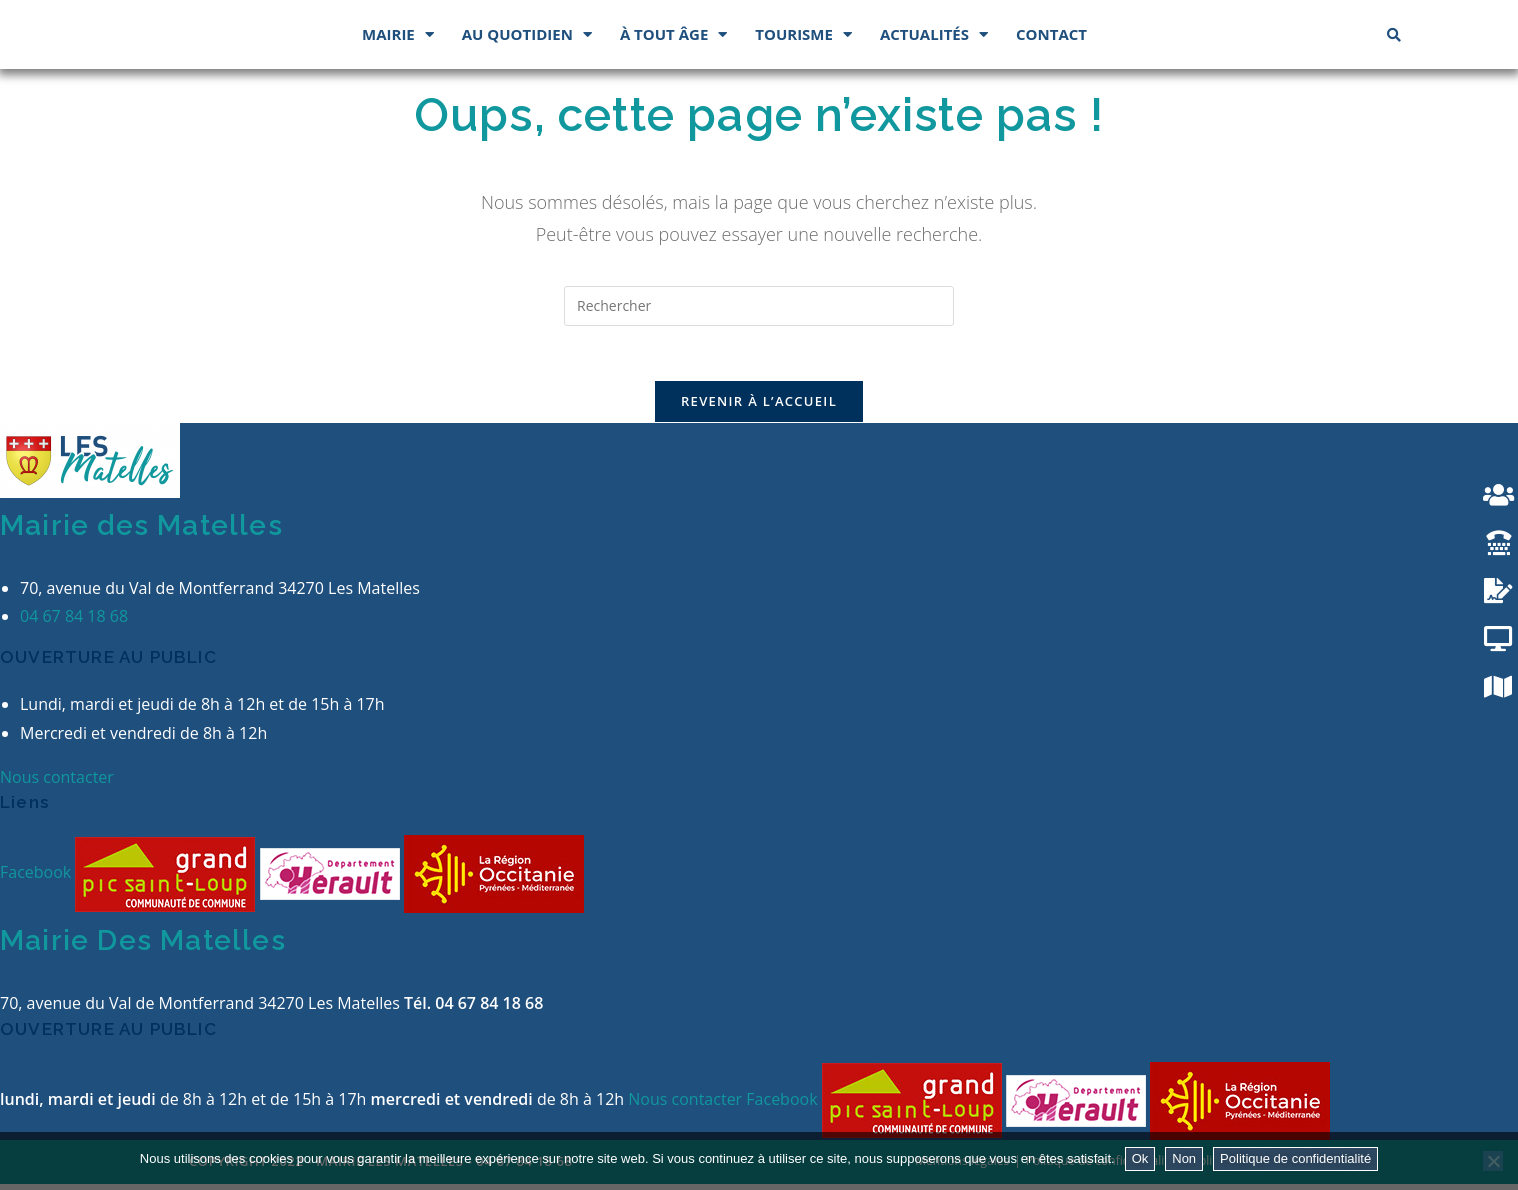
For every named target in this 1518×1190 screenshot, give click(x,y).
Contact (1051, 34)
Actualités (934, 34)
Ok (1140, 1158)
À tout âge (673, 34)
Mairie (398, 34)
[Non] (1493, 1161)
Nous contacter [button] (57, 782)
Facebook (37, 878)
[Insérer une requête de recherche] (759, 306)
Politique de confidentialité (1295, 1158)
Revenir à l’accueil (759, 407)
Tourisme (803, 34)
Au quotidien (527, 34)
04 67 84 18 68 (74, 622)
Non (1184, 1158)
